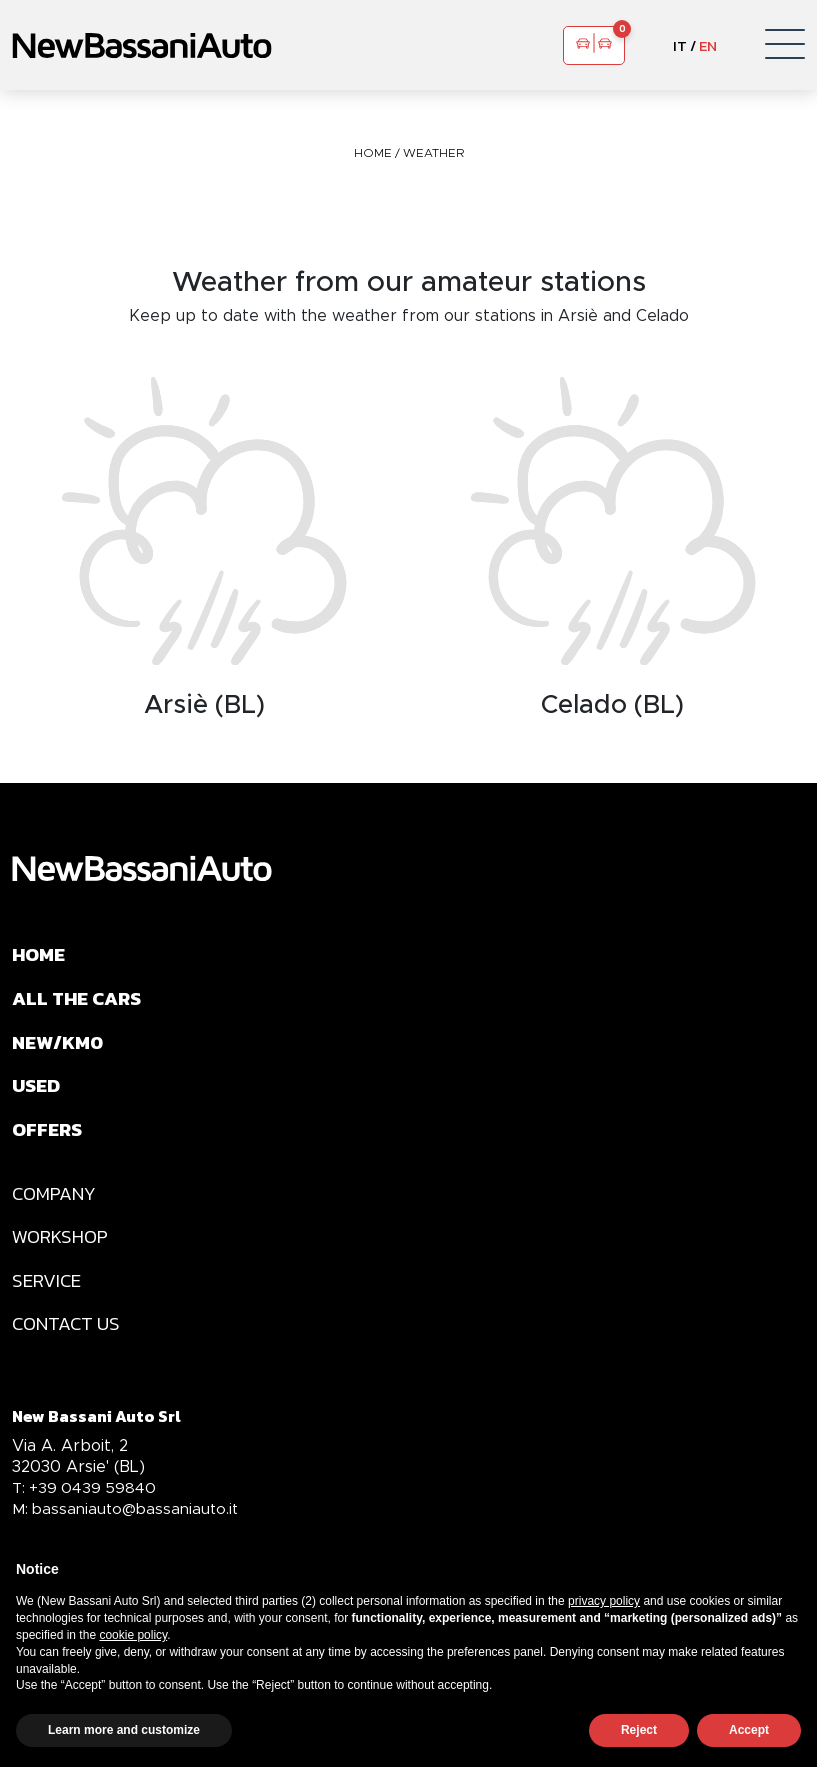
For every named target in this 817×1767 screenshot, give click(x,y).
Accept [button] (749, 1730)
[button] (785, 45)
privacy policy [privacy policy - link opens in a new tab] (604, 1601)
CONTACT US (69, 1344)
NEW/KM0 (61, 1048)
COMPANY (56, 1206)
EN (708, 45)
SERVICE (49, 1298)
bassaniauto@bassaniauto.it (129, 1529)
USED (37, 1094)
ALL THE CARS (80, 1002)
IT (680, 45)
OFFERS (48, 1140)
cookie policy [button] (133, 1635)
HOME (374, 152)
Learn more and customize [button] (124, 1730)
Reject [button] (639, 1730)
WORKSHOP (62, 1252)
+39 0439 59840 (87, 1508)
